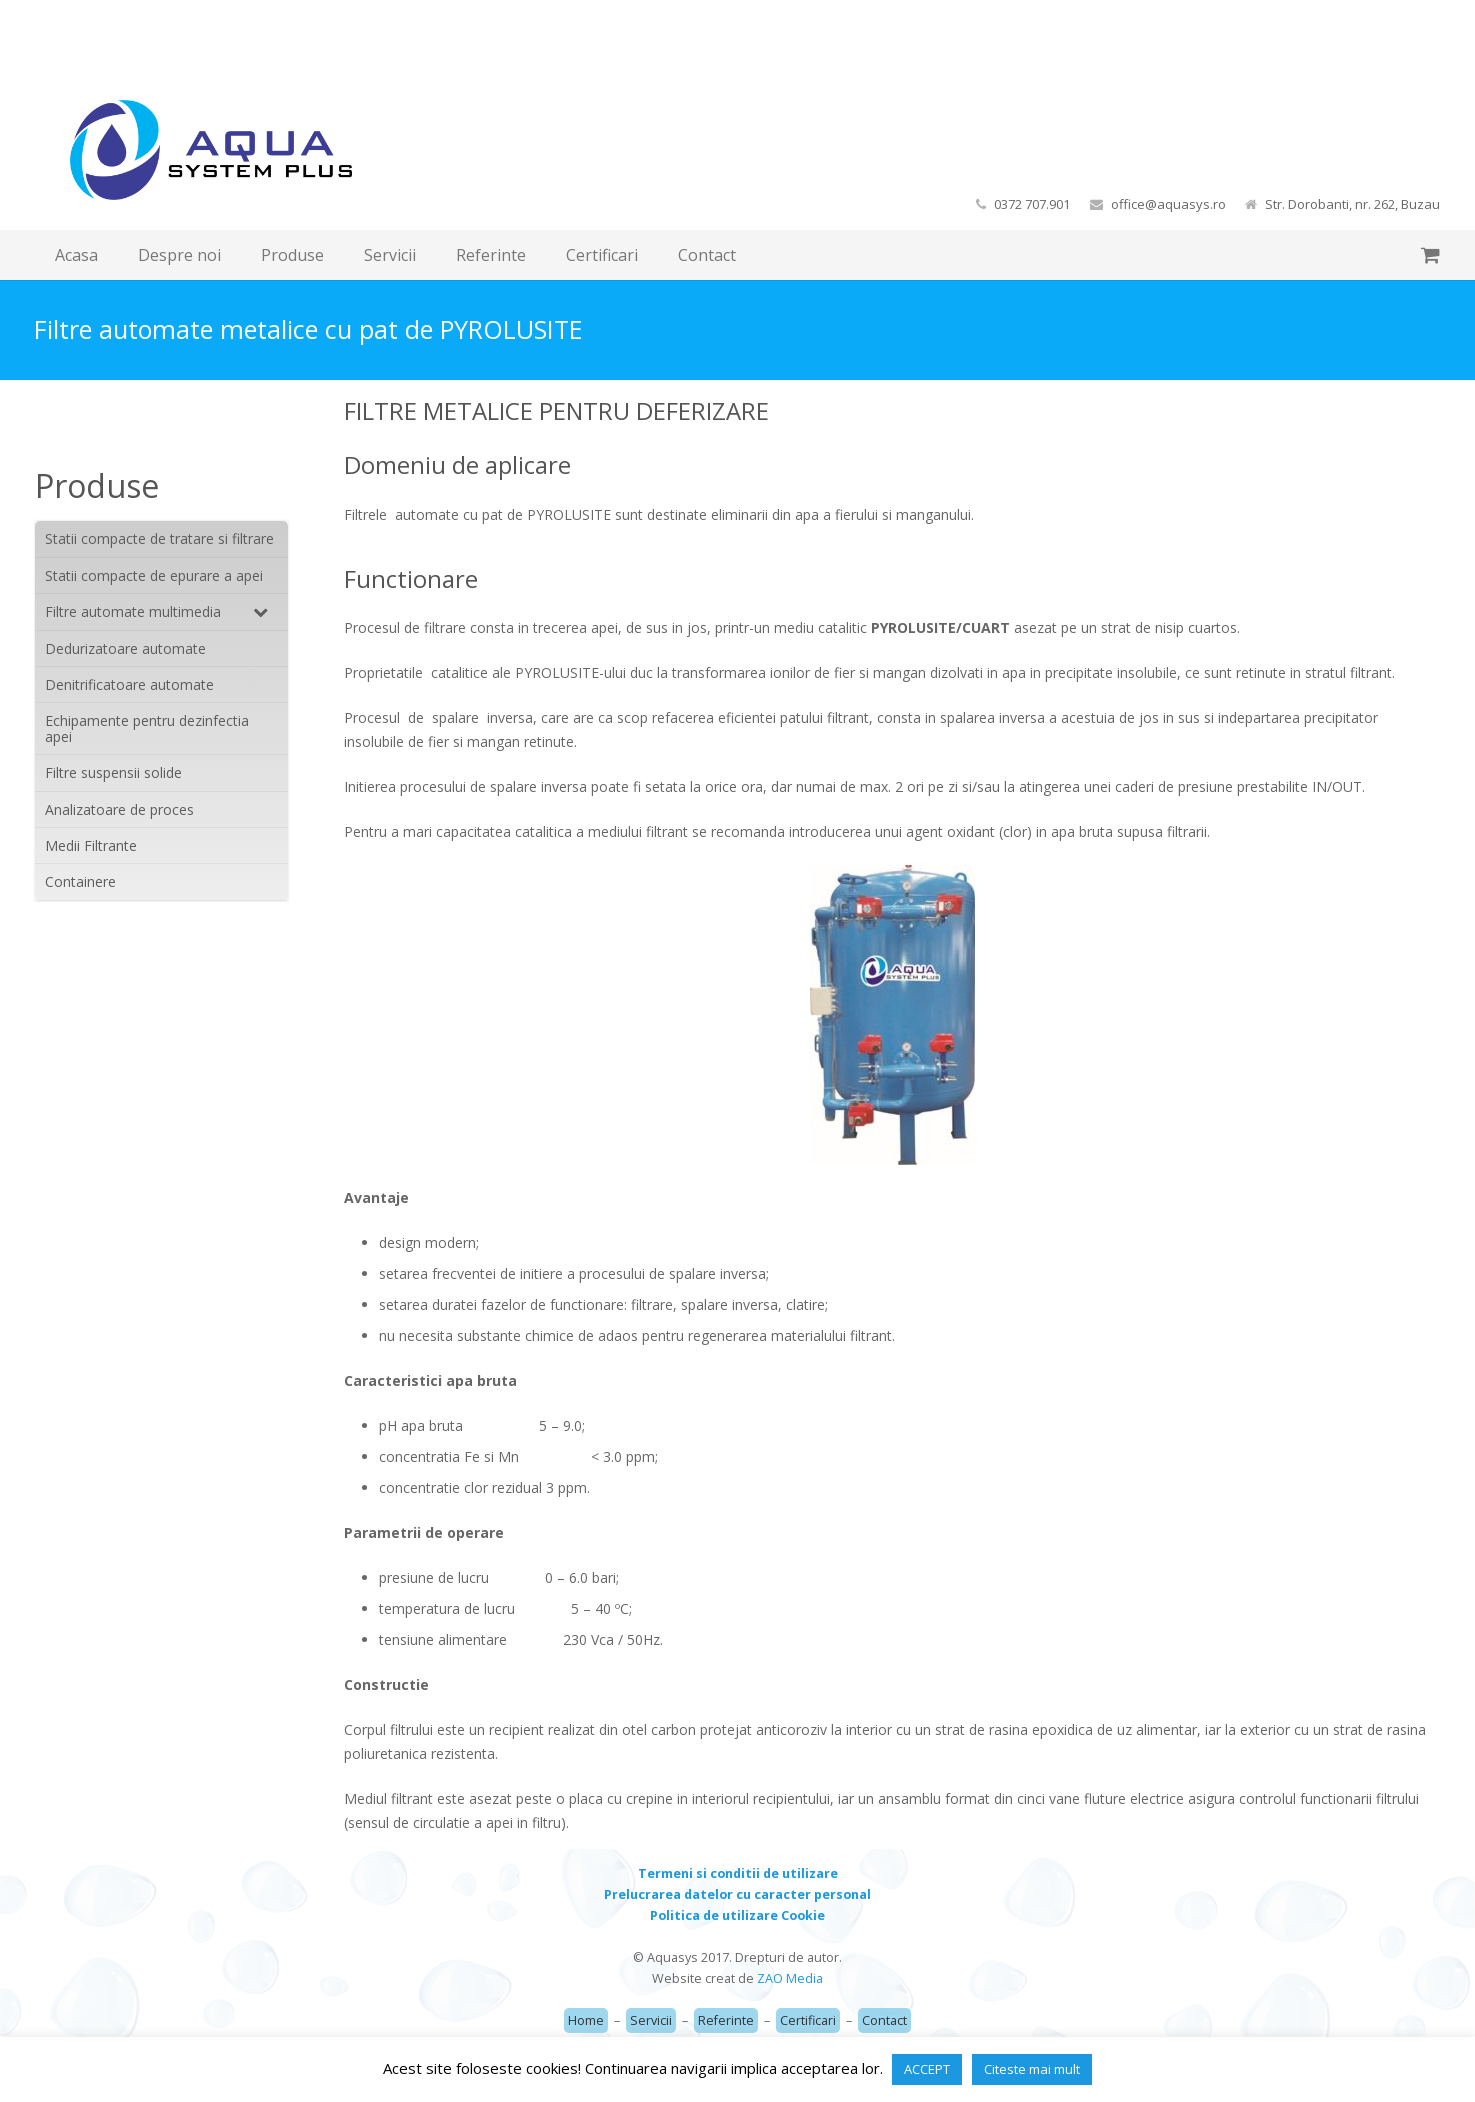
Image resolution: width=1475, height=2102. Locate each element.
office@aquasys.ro (1168, 204)
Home (586, 2020)
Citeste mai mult (1032, 2069)
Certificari (808, 2020)
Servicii (651, 2020)
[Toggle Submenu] (253, 611)
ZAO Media (790, 1978)
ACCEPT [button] (927, 2069)
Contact (884, 2020)
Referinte (726, 2020)
